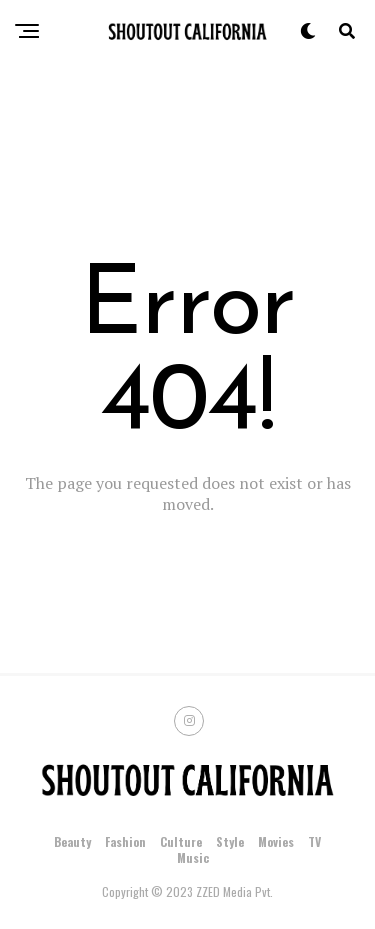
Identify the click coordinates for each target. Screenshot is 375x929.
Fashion (125, 841)
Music (193, 857)
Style (230, 841)
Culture (181, 841)
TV (314, 841)
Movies (276, 841)
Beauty (72, 841)
